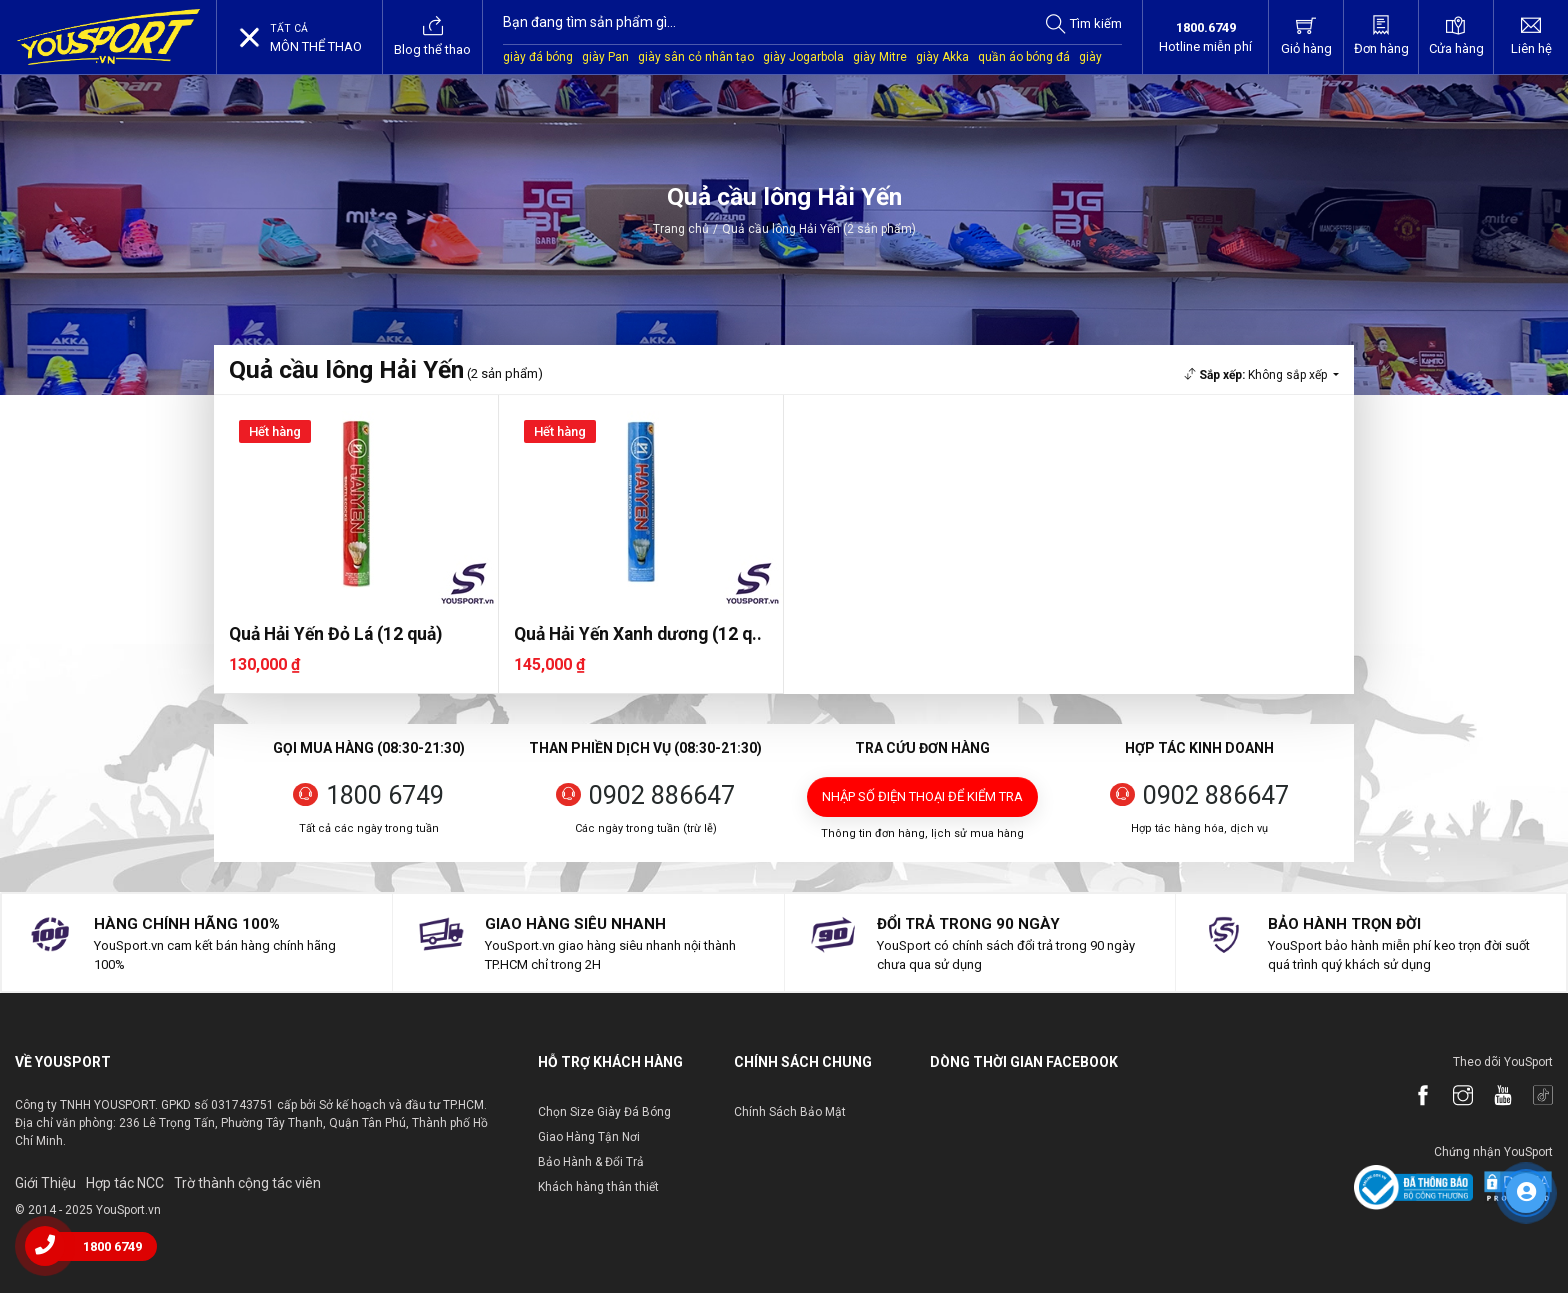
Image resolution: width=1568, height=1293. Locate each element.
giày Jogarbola (803, 57)
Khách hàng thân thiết (598, 1187)
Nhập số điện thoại (922, 796)
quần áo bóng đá (1024, 57)
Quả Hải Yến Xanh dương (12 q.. (638, 634)
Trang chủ (681, 229)
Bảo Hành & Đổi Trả (591, 1162)
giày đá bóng (538, 57)
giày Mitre (880, 57)
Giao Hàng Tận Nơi (589, 1137)
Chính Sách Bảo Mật (790, 1112)
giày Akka (942, 57)
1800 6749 (385, 795)
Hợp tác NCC (125, 1183)
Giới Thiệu (45, 1183)
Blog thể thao (432, 36)
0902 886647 (662, 795)
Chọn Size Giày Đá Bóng (604, 1112)
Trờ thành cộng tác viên (247, 1183)
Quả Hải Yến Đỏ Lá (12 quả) (335, 634)
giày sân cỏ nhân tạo (696, 57)
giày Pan (605, 57)
